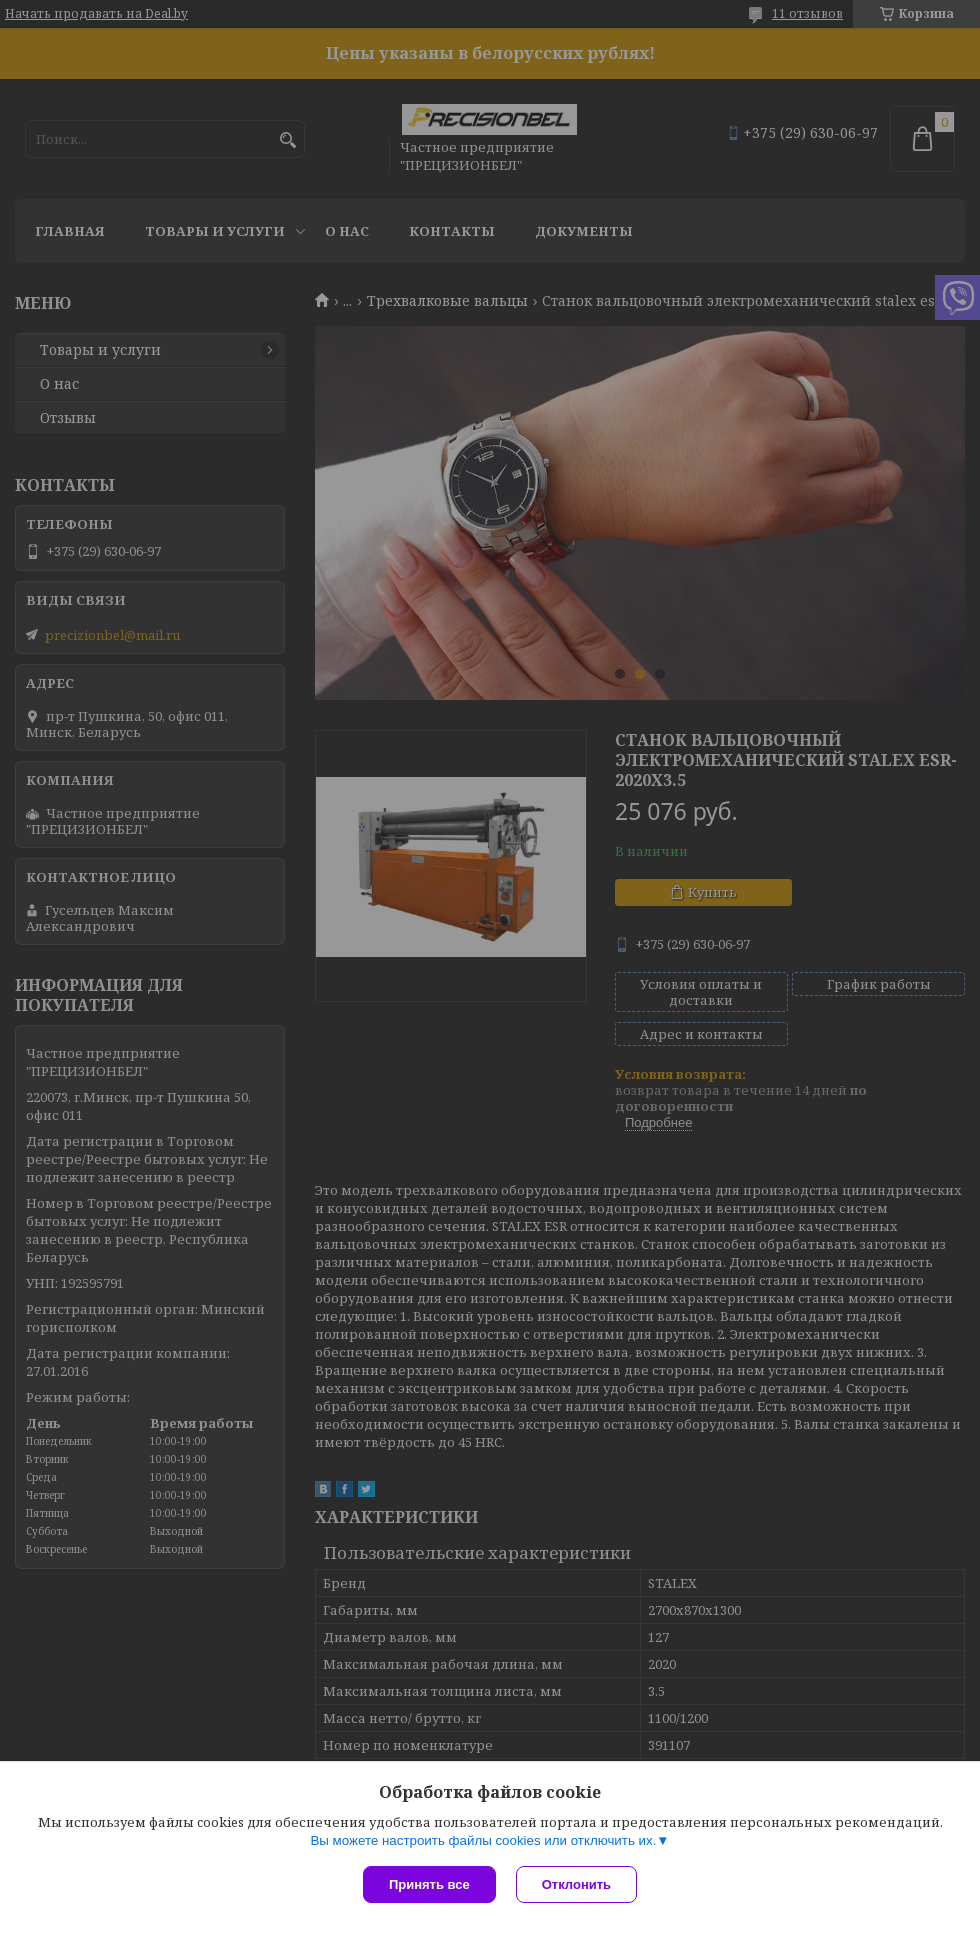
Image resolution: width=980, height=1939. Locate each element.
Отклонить (576, 1884)
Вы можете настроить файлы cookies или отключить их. (483, 1840)
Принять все (429, 1884)
